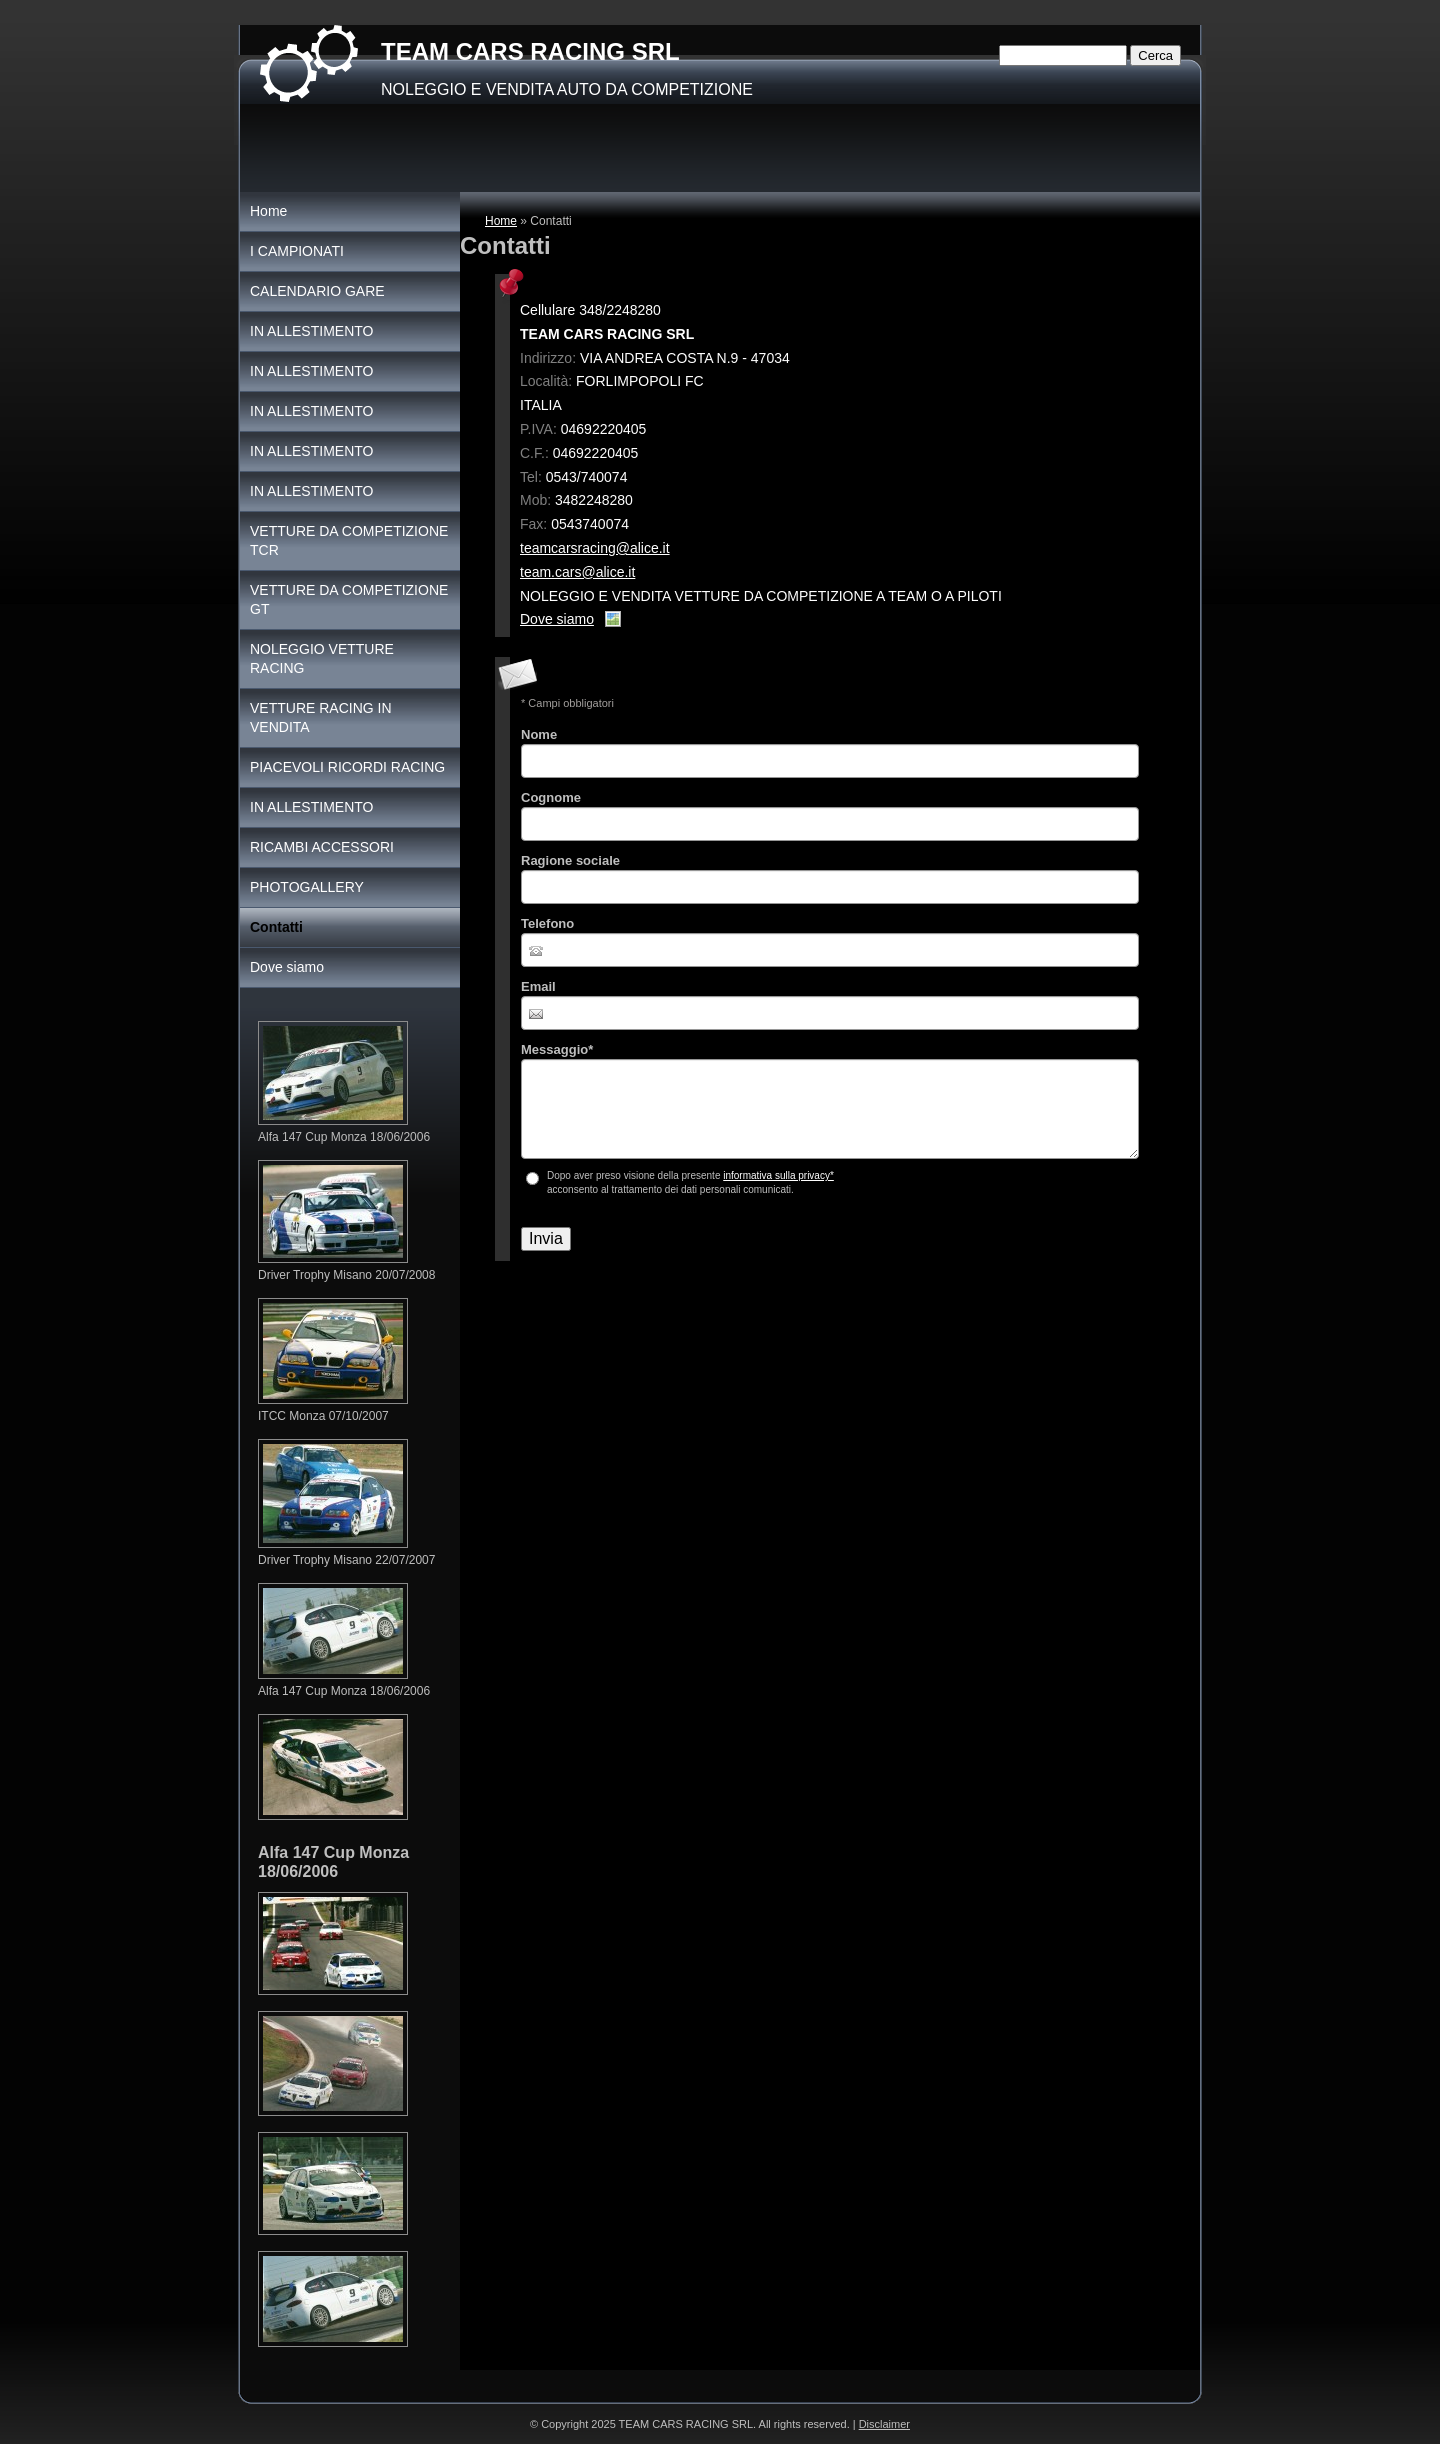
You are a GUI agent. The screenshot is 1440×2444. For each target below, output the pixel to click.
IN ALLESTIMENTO (311, 331)
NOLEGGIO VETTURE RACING (322, 658)
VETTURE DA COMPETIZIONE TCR (349, 540)
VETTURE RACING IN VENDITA (321, 717)
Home (501, 221)
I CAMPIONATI (297, 251)
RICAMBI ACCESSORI (322, 847)
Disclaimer (884, 2424)
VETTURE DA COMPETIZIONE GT (349, 599)
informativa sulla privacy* (778, 1175)
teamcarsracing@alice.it (595, 548)
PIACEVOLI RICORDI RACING (347, 767)
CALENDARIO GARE (317, 291)
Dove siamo (557, 619)
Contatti (276, 927)
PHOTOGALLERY (307, 887)
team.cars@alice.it (577, 572)
